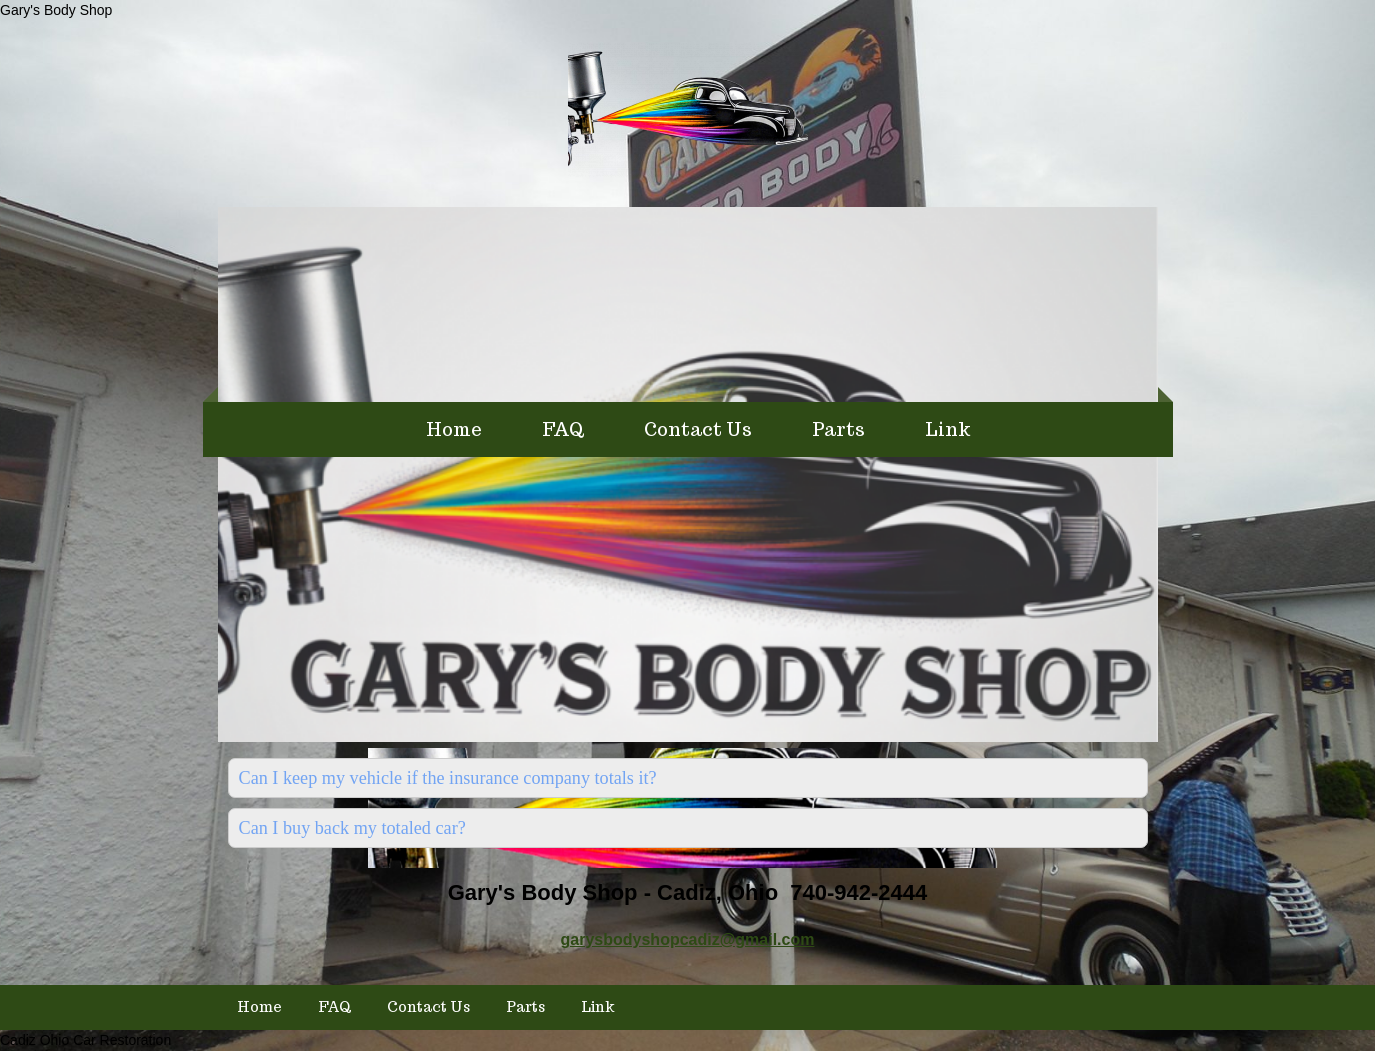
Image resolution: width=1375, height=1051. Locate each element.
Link (948, 429)
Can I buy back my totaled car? (352, 828)
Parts (838, 429)
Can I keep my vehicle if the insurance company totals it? (448, 778)
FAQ (563, 429)
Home (454, 429)
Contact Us (698, 429)
